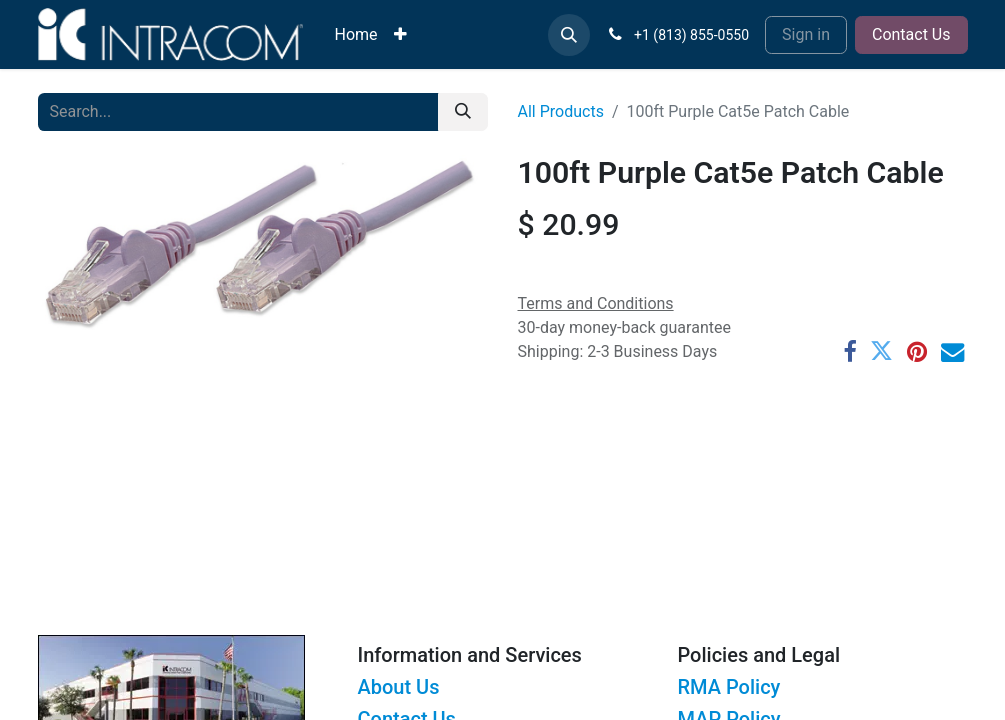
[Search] (463, 112)
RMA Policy (728, 687)
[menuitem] (356, 35)
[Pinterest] (917, 351)
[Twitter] (881, 351)
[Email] (952, 351)
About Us (398, 687)
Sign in (806, 34)
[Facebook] (849, 351)
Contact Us (911, 34)
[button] (569, 35)
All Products (561, 111)
